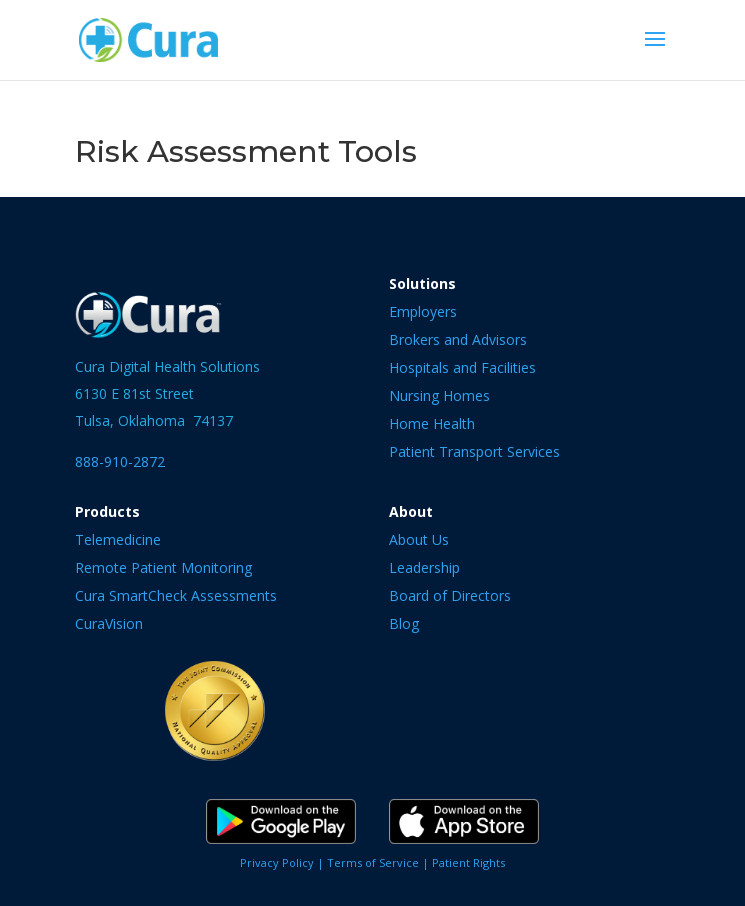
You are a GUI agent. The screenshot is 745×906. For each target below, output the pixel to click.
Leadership (424, 567)
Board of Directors (450, 595)
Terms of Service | (379, 862)
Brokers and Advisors (458, 339)
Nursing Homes (439, 395)
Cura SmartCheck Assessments (176, 595)
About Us (419, 539)
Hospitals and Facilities (462, 367)
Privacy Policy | (283, 862)
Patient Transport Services (474, 451)
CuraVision (109, 623)
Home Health (432, 423)
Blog (404, 623)
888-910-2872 (120, 461)
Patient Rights (468, 862)
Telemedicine (118, 539)
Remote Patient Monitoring (163, 567)
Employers (423, 311)
